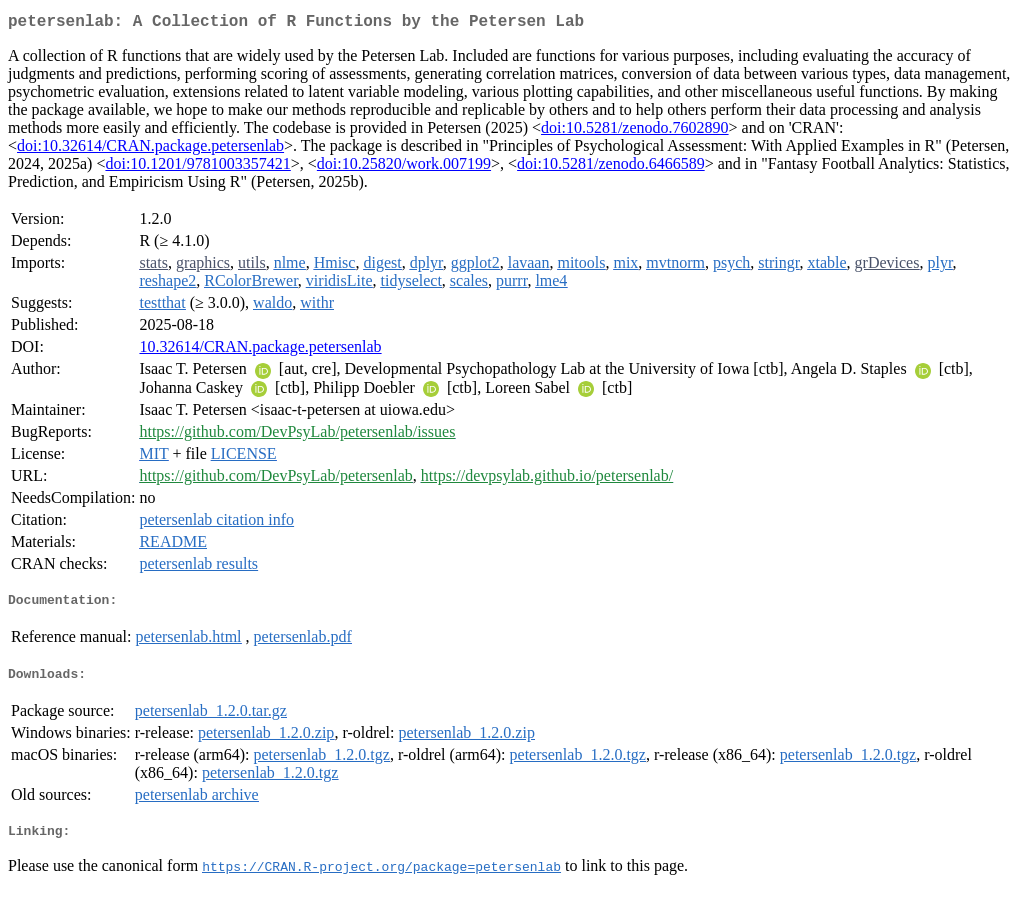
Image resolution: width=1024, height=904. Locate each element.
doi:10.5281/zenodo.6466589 (611, 167)
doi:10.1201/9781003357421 (197, 167)
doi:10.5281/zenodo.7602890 (635, 131)
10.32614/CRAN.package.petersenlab (260, 350)
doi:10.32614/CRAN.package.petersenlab (150, 149)
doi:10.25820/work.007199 (404, 167)
